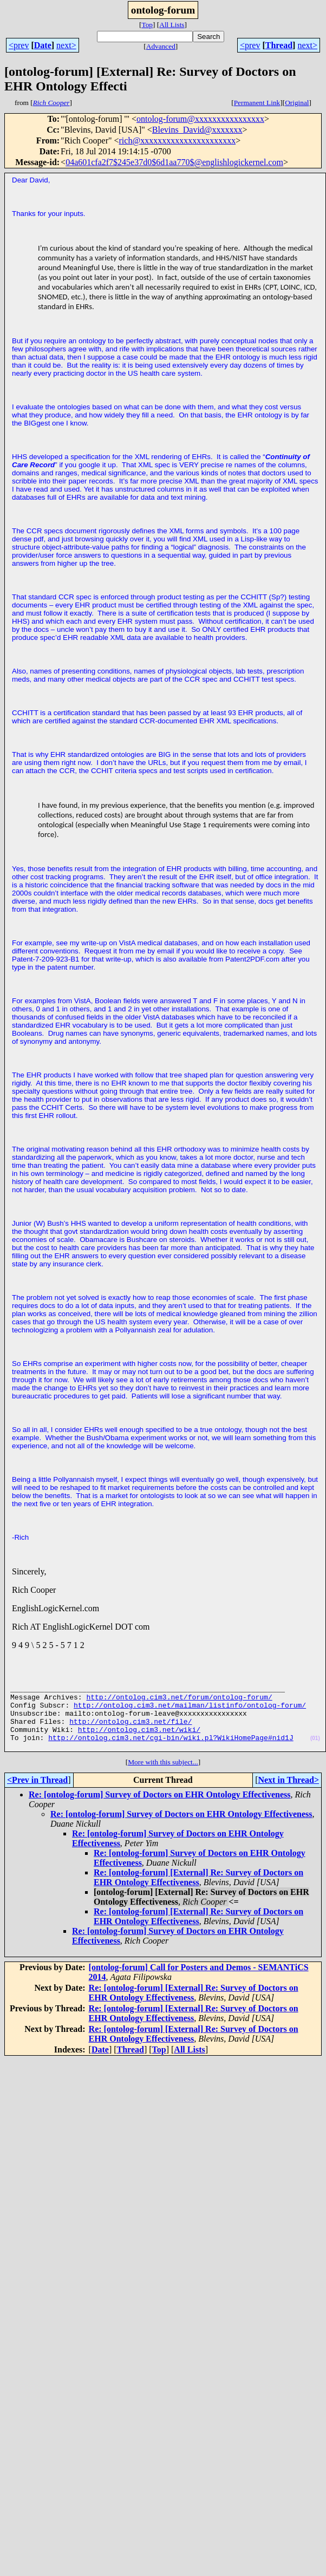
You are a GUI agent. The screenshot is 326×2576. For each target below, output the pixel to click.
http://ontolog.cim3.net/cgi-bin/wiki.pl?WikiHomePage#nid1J (170, 1750)
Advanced (160, 46)
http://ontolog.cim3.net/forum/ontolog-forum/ (179, 1702)
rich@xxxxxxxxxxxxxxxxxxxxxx (177, 140)
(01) (315, 1751)
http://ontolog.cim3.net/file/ (130, 1731)
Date (42, 45)
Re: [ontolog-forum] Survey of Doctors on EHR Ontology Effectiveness (159, 1809)
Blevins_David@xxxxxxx (197, 129)
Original (297, 103)
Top (147, 25)
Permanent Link (257, 103)
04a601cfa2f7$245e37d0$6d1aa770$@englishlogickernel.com (174, 162)
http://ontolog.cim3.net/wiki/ (139, 1740)
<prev (19, 45)
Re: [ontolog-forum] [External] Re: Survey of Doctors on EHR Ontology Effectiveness (198, 1891)
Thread (278, 45)
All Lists (171, 25)
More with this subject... (163, 1777)
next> (66, 45)
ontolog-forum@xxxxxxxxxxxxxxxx (200, 118)
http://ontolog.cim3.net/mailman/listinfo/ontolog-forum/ (190, 1711)
